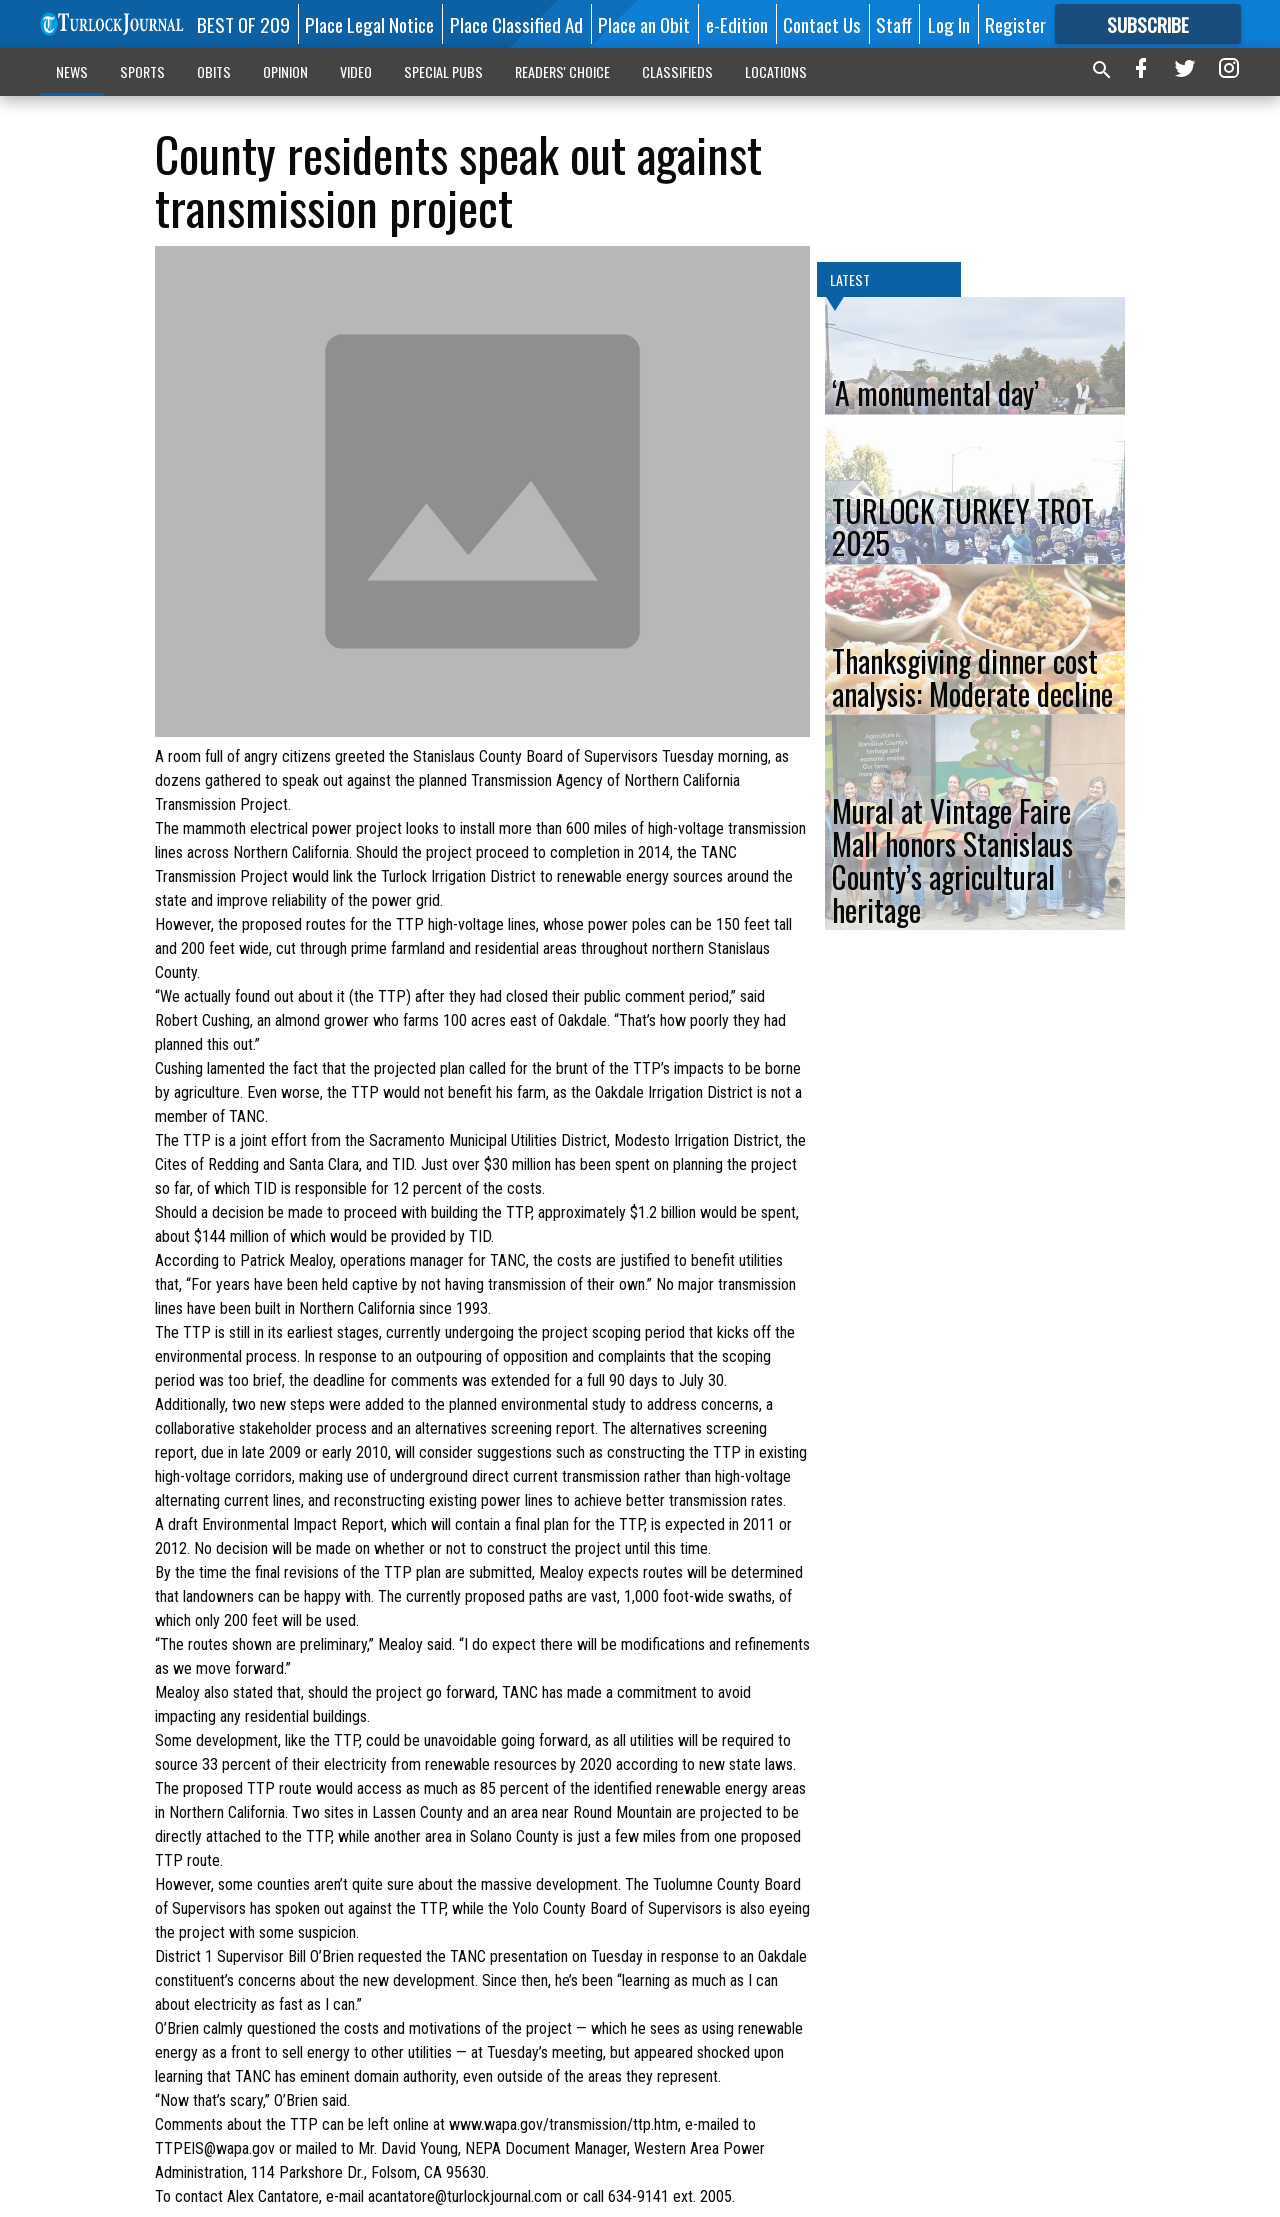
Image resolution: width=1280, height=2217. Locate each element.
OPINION (285, 71)
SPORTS (142, 71)
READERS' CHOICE (562, 71)
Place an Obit (644, 24)
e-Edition (737, 24)
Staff (894, 24)
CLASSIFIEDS (677, 71)
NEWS (72, 71)
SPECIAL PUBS (443, 71)
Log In (949, 24)
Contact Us (822, 24)
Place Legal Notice (369, 24)
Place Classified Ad (516, 24)
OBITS (214, 71)
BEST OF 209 (243, 24)
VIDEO (356, 71)
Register (1015, 24)
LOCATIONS (776, 71)
